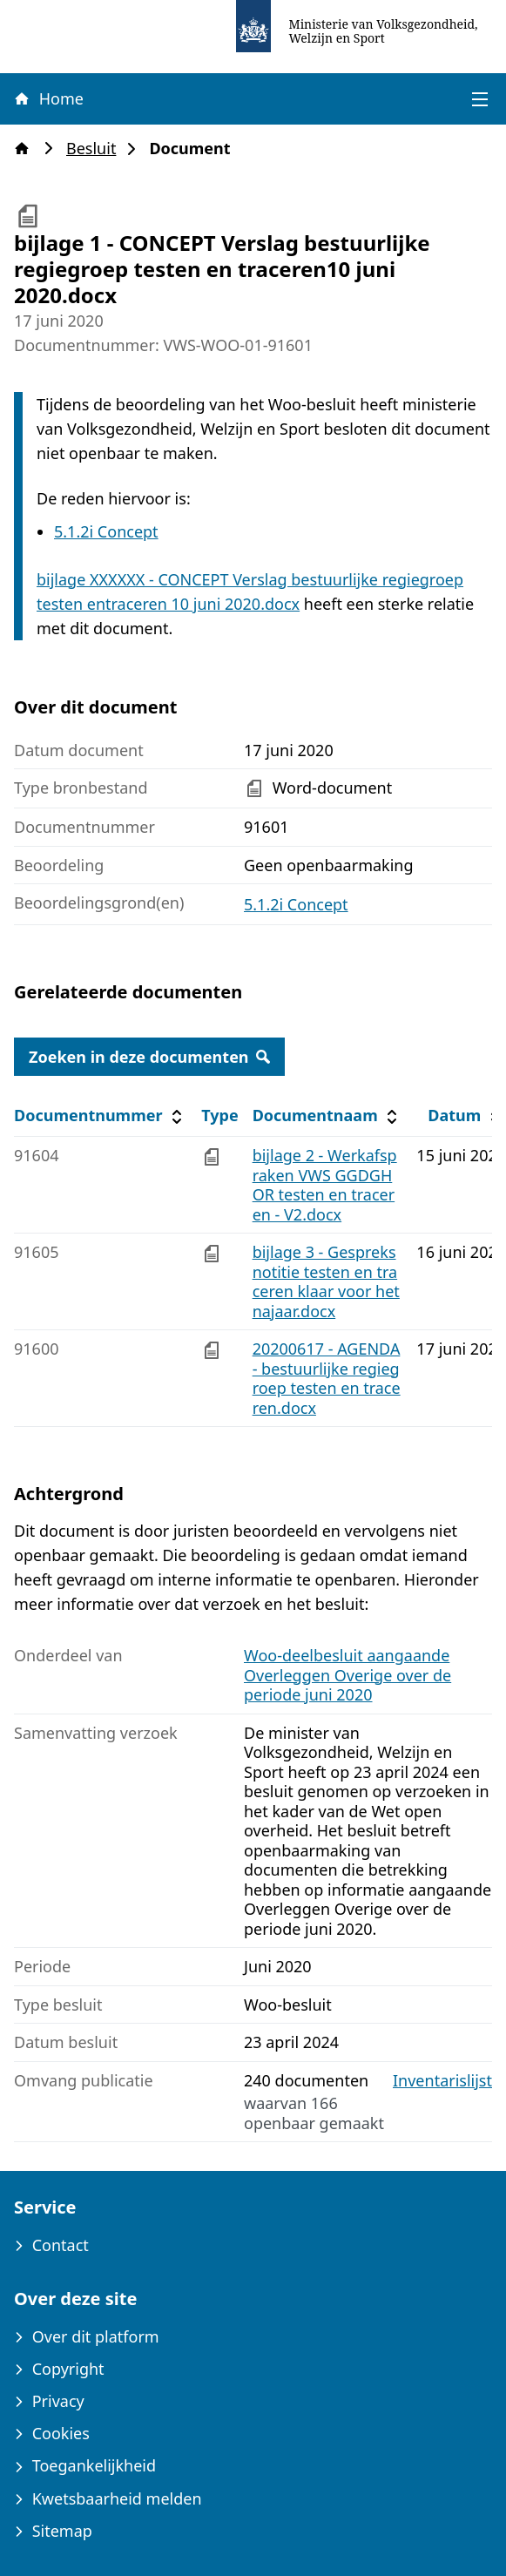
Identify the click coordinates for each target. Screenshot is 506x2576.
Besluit (96, 148)
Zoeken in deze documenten (149, 1056)
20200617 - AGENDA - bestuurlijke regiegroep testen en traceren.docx (327, 1378)
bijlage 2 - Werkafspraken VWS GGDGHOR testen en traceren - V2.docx (325, 1185)
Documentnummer (100, 1115)
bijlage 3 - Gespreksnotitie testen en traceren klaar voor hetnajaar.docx (326, 1281)
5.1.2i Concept (106, 531)
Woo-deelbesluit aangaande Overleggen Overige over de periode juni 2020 (347, 1675)
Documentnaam (327, 1115)
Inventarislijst (442, 2081)
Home (48, 98)
